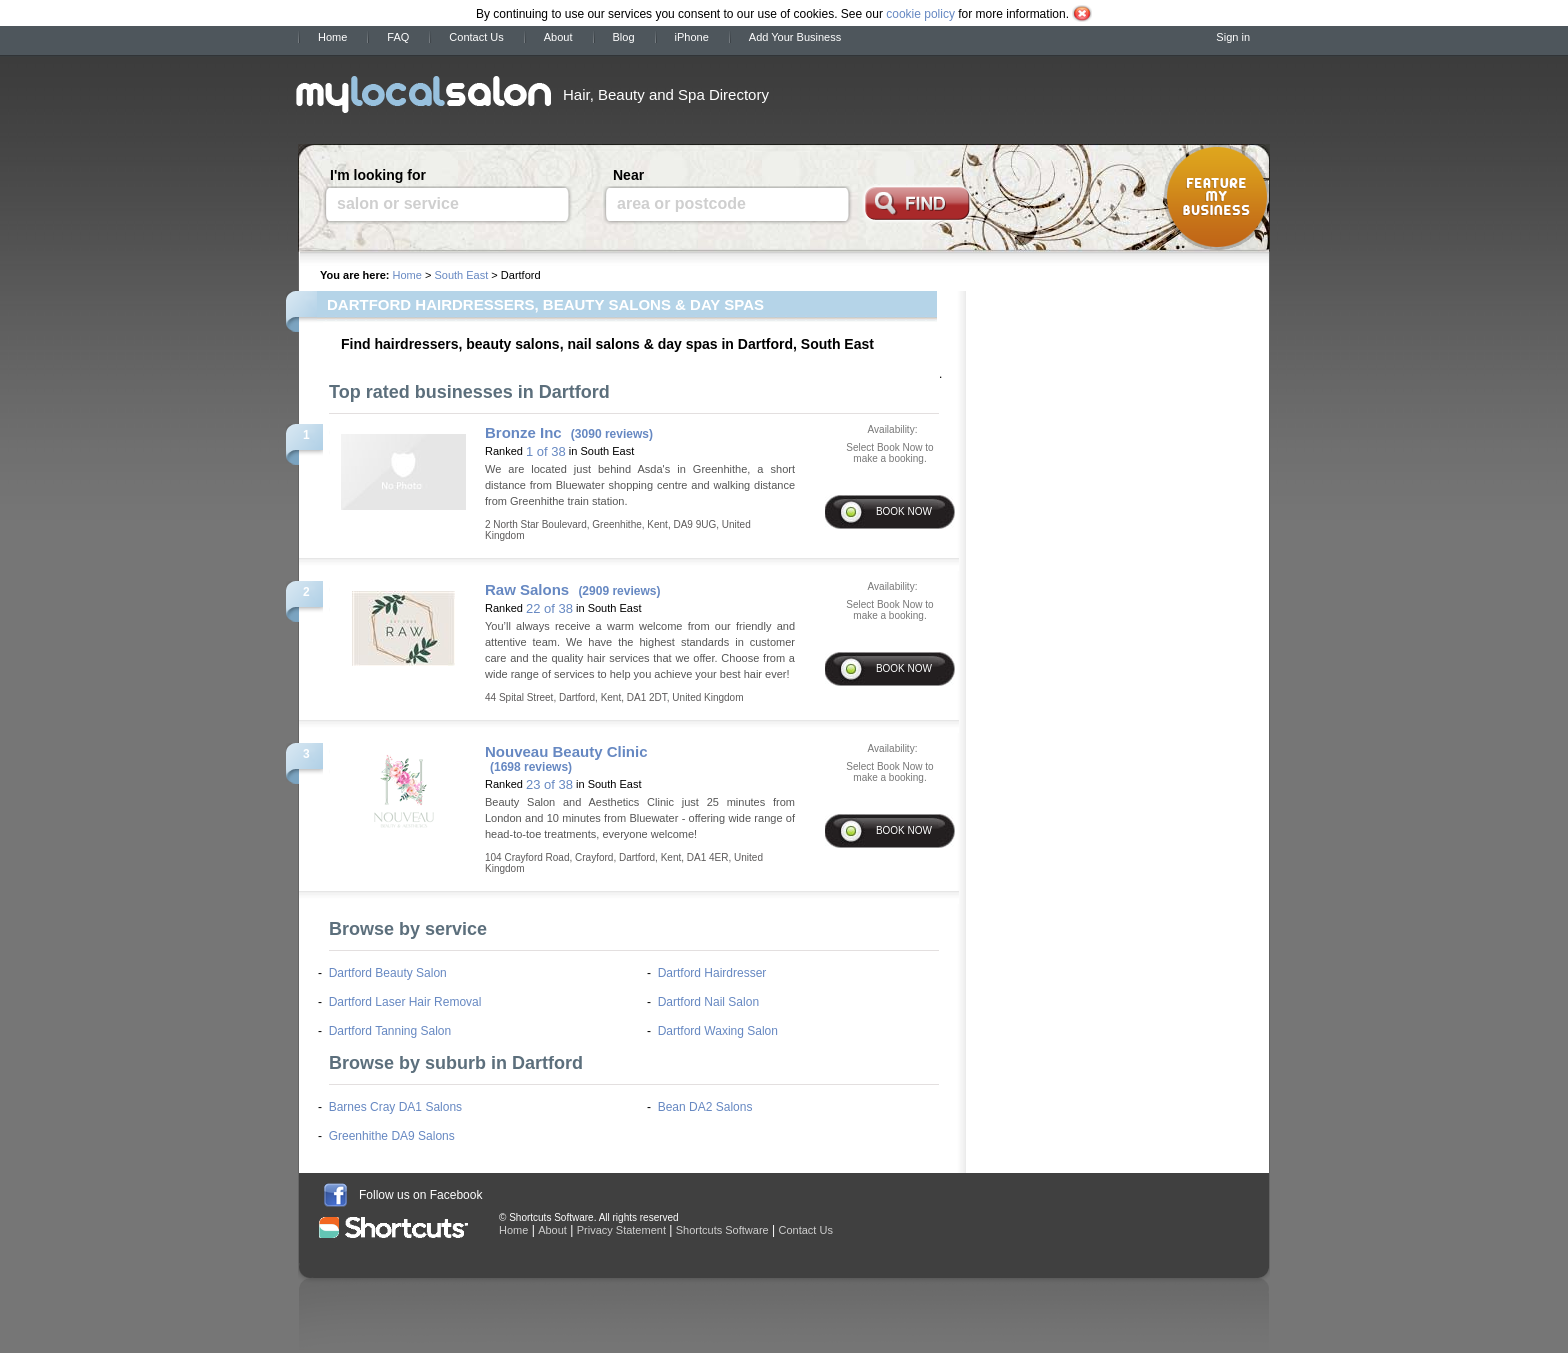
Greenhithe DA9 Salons (392, 1136)
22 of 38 (549, 608)
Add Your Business (795, 37)
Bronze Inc (523, 432)
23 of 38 (549, 784)
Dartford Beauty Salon (388, 973)
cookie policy (920, 14)
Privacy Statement (621, 1230)
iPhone (692, 37)
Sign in (1233, 37)
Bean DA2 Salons (705, 1107)
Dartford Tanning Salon (390, 1031)
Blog (624, 37)
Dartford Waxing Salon (718, 1031)
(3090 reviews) (612, 434)
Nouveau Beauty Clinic (566, 751)
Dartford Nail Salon (708, 1002)
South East (461, 275)
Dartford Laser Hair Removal (405, 1002)
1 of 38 (546, 451)
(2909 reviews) (619, 591)
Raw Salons (527, 589)
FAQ (398, 37)
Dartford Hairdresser (712, 973)
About (558, 37)
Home (332, 37)
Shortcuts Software (722, 1230)
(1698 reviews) (531, 767)
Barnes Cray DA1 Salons (395, 1107)
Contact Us (476, 37)
